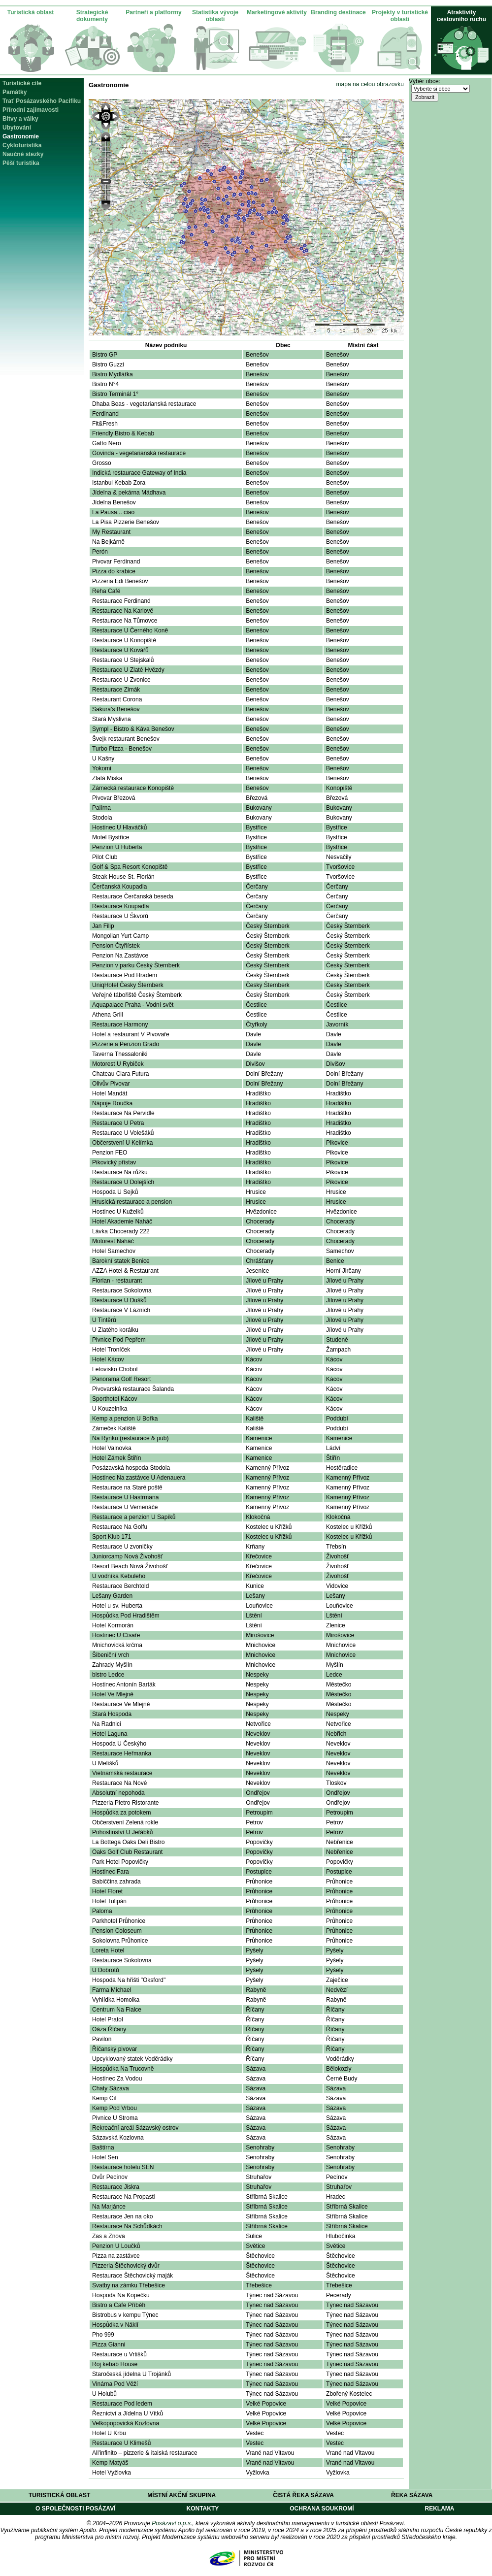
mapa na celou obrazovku (370, 84)
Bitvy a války (20, 118)
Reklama (439, 2508)
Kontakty (202, 2508)
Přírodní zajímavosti (30, 109)
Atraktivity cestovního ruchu (461, 16)
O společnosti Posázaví (75, 2508)
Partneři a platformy (153, 12)
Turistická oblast (30, 12)
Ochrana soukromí (322, 2508)
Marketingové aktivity (277, 12)
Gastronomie (20, 136)
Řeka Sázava (411, 2495)
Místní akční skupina (181, 2495)
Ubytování (16, 127)
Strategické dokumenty (92, 16)
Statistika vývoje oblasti (215, 16)
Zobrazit (424, 97)
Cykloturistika (21, 145)
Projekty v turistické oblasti (400, 16)
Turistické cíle (21, 83)
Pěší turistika (20, 163)
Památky (14, 92)
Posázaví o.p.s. (172, 2523)
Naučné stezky (22, 154)
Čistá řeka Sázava (303, 2495)
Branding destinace (338, 12)
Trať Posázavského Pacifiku (41, 101)
